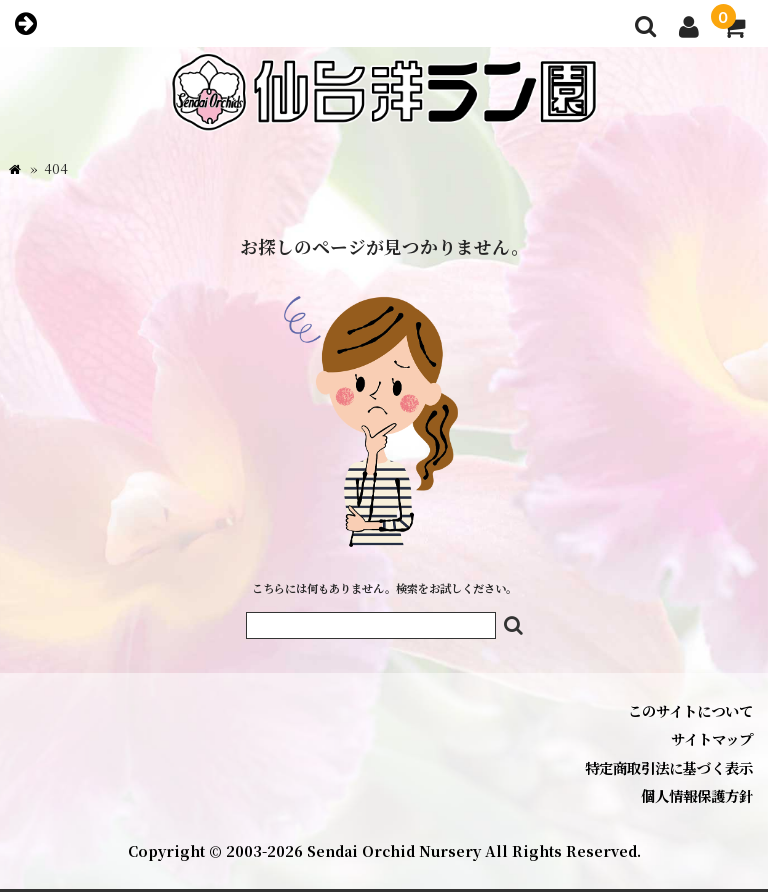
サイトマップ (712, 738)
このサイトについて (690, 710)
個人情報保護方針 (697, 795)
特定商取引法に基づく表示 (669, 767)
